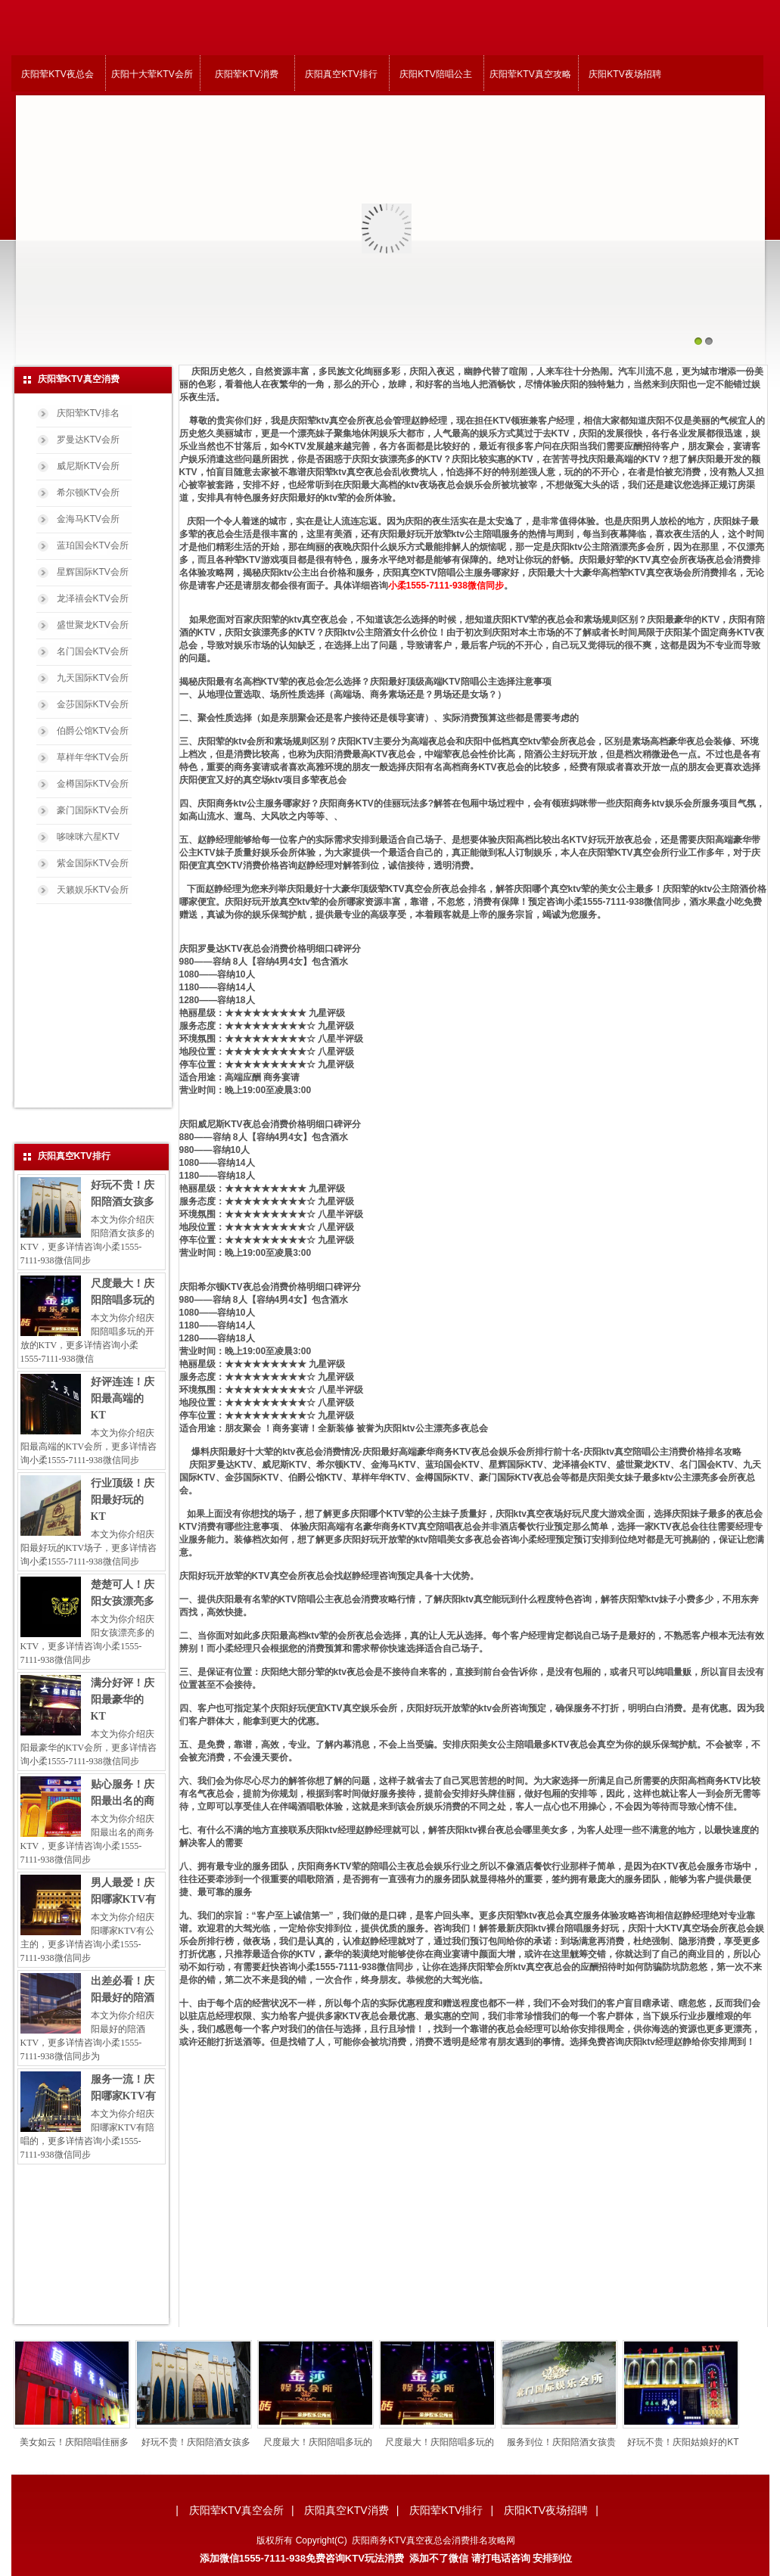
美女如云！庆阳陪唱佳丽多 (97, 2442)
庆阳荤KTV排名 (88, 413)
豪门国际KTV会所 (93, 810)
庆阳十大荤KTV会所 (151, 74)
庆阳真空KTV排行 (341, 74)
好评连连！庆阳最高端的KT (122, 1398)
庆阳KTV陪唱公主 (435, 74)
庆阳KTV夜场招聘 (624, 74)
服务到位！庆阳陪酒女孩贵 (584, 2442)
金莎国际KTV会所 (93, 704)
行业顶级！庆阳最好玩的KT (122, 1500)
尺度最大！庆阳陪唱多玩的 (341, 2442)
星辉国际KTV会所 (93, 572)
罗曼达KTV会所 (88, 439)
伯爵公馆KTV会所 (93, 731)
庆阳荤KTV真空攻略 (529, 74)
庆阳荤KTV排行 (446, 2510)
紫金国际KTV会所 (93, 863)
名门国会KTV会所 (93, 651)
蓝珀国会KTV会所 (93, 545)
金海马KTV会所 (88, 519)
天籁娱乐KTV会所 (93, 889)
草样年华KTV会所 (93, 757)
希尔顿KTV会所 (88, 492)
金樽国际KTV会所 (93, 783)
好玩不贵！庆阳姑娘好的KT (706, 2442)
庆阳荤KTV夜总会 (57, 74)
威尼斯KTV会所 (88, 466)
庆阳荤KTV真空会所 (236, 2510)
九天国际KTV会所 (93, 678)
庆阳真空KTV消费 (346, 2510)
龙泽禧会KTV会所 (93, 598)
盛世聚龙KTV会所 (93, 625)
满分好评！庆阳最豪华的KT (122, 1699)
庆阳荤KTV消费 (246, 74)
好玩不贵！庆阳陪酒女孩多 (219, 2442)
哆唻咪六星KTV (88, 836)
